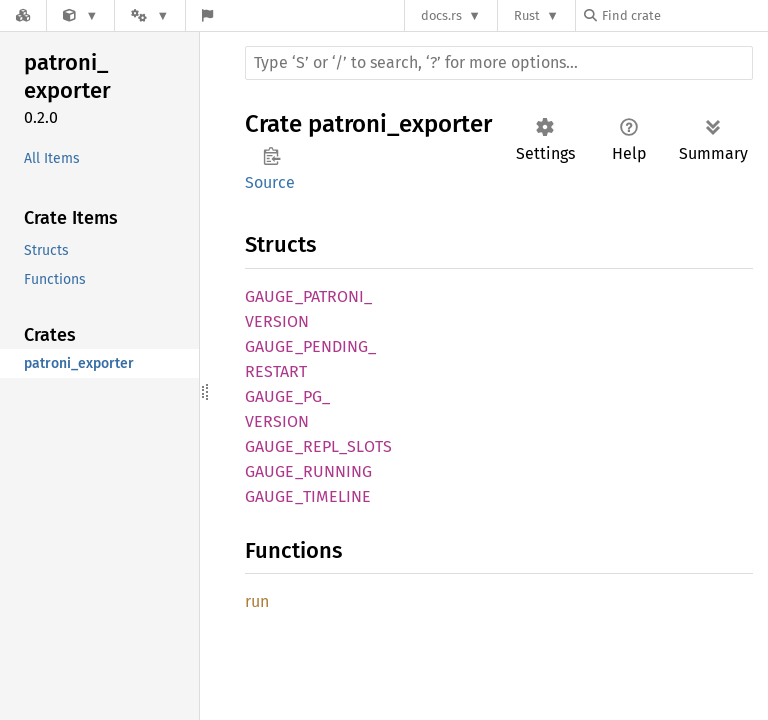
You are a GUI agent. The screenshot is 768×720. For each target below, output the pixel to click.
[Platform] (150, 15)
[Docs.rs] (23, 15)
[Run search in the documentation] (499, 63)
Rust (527, 15)
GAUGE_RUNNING (308, 471)
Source (270, 182)
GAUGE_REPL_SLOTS (318, 446)
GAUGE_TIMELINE (308, 496)
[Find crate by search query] (684, 15)
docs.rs (441, 15)
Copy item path (271, 156)
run (257, 601)
